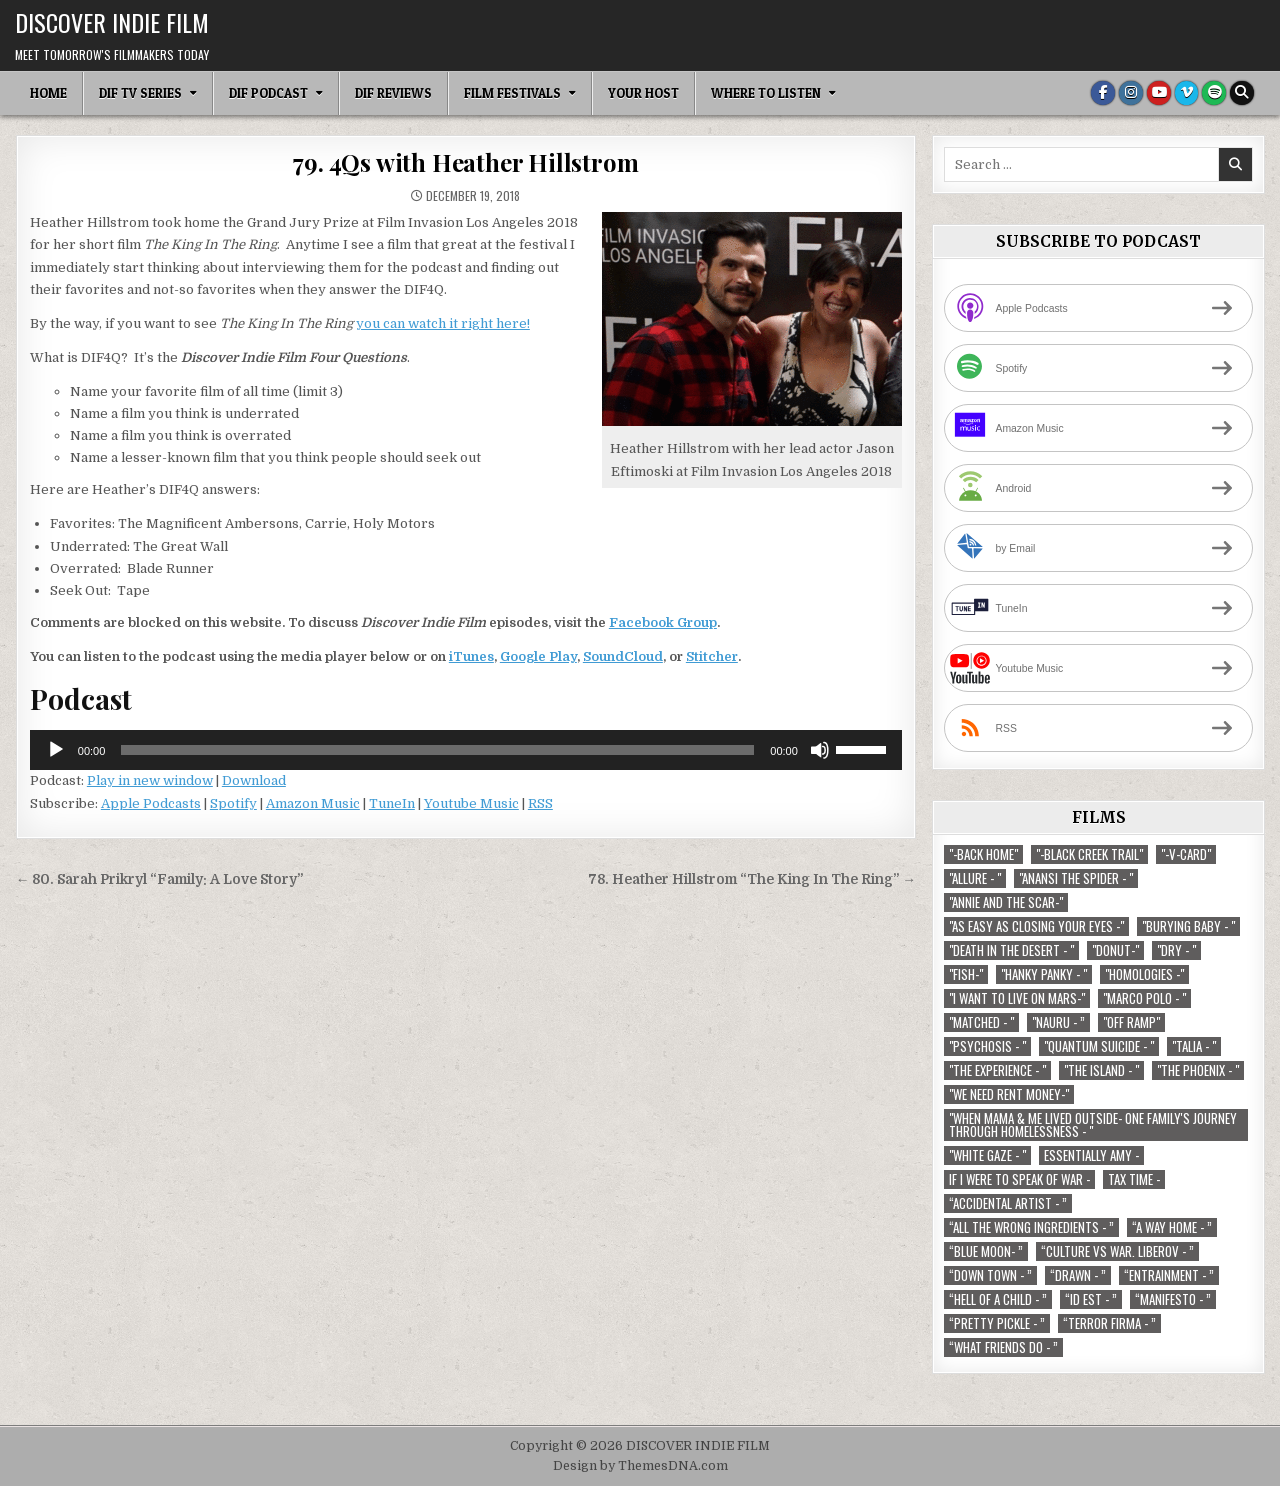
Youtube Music (471, 803)
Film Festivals (512, 93)
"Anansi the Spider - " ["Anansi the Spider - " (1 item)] (1076, 878)
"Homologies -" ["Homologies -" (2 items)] (1144, 974)
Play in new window (150, 780)
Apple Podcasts (151, 803)
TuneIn (392, 803)
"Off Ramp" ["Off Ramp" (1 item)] (1131, 1022)
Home (48, 93)
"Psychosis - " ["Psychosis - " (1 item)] (987, 1046)
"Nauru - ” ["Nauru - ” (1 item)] (1058, 1022)
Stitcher (712, 656)
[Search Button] (1242, 93)
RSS (540, 803)
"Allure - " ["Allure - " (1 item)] (975, 878)
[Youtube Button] (1158, 93)
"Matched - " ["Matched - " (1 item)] (981, 1022)
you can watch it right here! (443, 323)
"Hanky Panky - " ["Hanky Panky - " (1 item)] (1044, 974)
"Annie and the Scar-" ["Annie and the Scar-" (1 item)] (1006, 902)
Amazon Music (313, 803)
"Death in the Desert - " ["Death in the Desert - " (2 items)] (1011, 950)
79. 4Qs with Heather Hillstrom (465, 162)
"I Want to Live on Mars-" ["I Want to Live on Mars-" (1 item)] (1017, 998)
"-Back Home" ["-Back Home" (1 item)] (983, 854)
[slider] (437, 750)
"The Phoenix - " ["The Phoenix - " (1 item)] (1198, 1070)
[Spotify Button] (1214, 93)
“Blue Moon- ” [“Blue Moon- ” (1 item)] (986, 1251)
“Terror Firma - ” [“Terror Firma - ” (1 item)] (1109, 1323)
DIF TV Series (140, 93)
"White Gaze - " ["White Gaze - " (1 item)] (987, 1155)
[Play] (56, 750)
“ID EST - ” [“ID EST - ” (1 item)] (1091, 1299)
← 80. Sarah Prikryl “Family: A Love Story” (160, 879)
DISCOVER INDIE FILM (112, 22)
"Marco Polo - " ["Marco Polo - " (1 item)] (1144, 998)
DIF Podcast (268, 93)
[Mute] (820, 750)
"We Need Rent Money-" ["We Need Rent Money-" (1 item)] (1009, 1094)
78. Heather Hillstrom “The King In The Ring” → (752, 879)
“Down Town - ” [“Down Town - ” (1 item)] (990, 1275)
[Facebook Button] (1102, 93)
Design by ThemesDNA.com (640, 1466)
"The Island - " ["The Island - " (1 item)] (1101, 1070)
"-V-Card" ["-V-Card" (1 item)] (1186, 854)
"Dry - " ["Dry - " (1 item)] (1176, 950)
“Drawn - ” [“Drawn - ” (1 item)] (1078, 1275)
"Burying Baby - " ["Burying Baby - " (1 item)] (1188, 926)
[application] (466, 750)
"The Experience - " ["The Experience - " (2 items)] (997, 1070)
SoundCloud (623, 656)
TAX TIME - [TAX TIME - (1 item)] (1134, 1179)
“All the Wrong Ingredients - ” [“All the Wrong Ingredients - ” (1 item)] (1031, 1227)
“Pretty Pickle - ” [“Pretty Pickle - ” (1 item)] (997, 1323)
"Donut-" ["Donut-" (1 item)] (1115, 950)
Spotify (233, 803)
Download (254, 780)
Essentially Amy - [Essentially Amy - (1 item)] (1091, 1155)
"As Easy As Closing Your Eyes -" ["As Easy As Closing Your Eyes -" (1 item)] (1036, 926)
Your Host (643, 93)
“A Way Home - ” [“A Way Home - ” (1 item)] (1172, 1227)
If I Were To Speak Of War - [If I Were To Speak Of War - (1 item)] (1019, 1179)
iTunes (471, 656)
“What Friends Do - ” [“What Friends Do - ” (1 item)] (1003, 1347)
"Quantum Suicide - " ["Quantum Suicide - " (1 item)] (1099, 1046)
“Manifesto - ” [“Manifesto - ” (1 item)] (1173, 1299)
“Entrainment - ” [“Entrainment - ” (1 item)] (1169, 1275)
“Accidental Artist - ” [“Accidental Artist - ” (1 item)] (1008, 1203)
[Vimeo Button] (1186, 93)
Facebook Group (663, 622)
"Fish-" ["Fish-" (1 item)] (966, 974)
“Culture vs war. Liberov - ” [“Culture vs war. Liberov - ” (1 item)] (1117, 1251)
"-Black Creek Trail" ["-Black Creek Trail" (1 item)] (1089, 854)
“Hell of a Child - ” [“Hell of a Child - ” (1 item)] (998, 1299)
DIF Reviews (393, 93)
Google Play (538, 656)
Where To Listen (766, 93)
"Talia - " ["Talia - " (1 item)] (1194, 1046)
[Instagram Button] (1130, 93)
